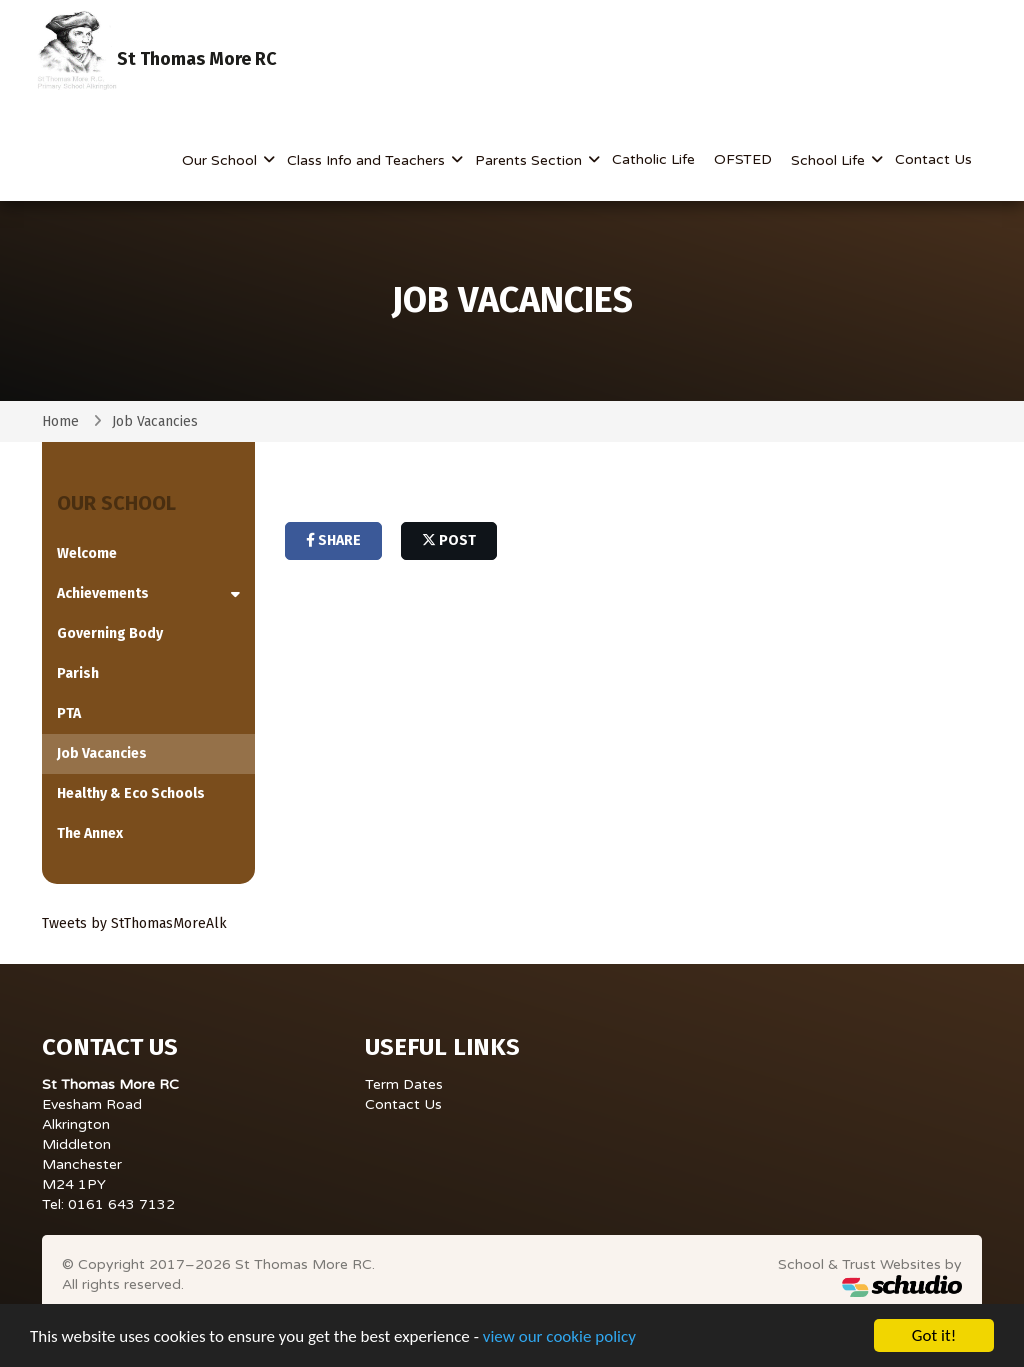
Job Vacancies (102, 753)
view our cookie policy (559, 1337)
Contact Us (933, 159)
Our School (221, 160)
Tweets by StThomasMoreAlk (134, 923)
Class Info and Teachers (368, 160)
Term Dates (404, 1084)
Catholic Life (653, 159)
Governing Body (110, 633)
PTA (69, 713)
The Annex (90, 833)
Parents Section (530, 160)
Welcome (87, 553)
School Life (830, 160)
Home (60, 421)
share (333, 540)
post (449, 540)
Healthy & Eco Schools (131, 793)
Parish (78, 673)
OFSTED (743, 159)
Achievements (103, 593)
